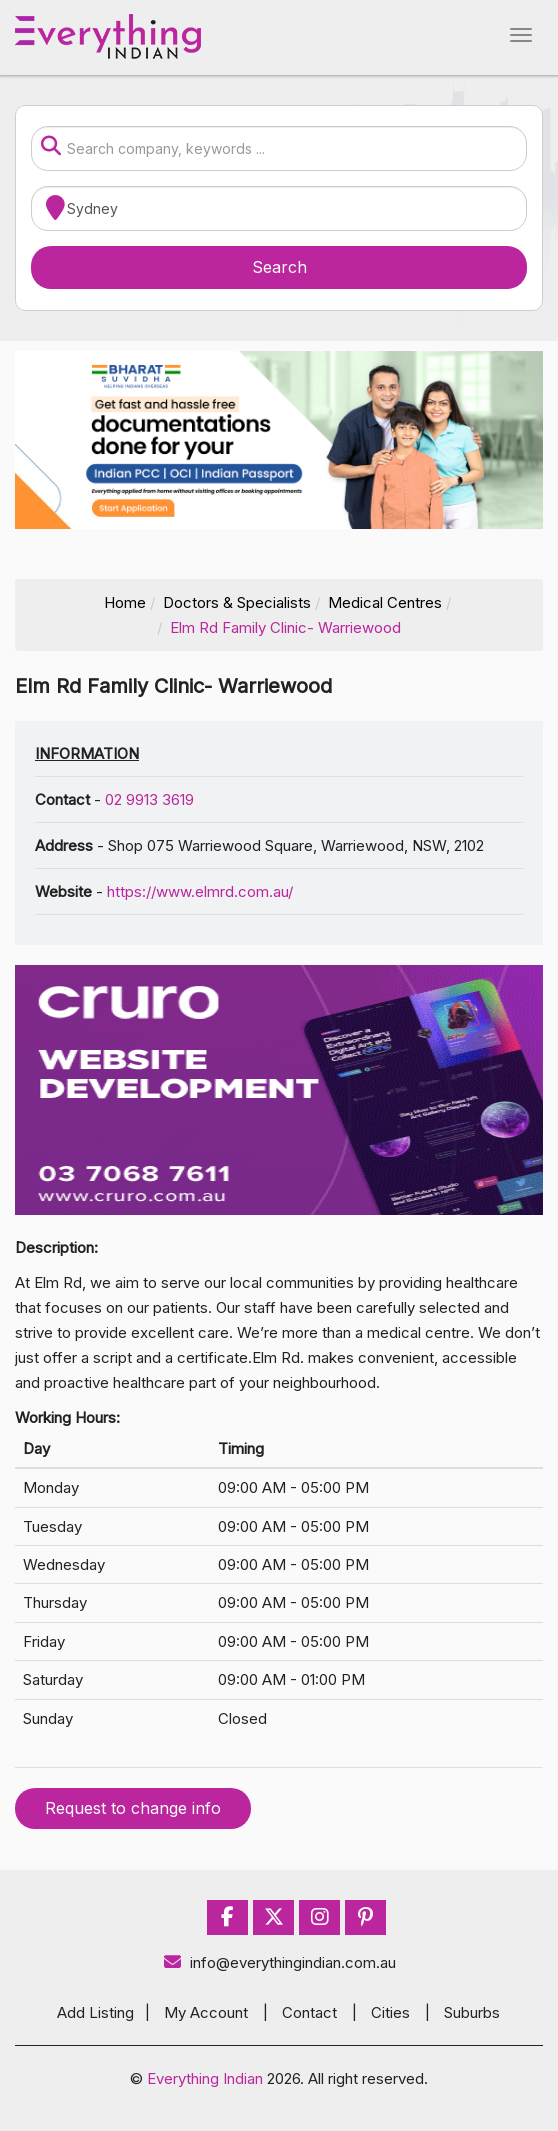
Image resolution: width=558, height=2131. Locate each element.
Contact (309, 2012)
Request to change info (133, 1808)
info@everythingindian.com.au (279, 1962)
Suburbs (472, 2012)
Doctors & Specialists (237, 602)
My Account (206, 2012)
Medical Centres (385, 602)
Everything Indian (205, 2078)
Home (125, 602)
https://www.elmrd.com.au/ (200, 891)
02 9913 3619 (149, 799)
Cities (390, 2012)
